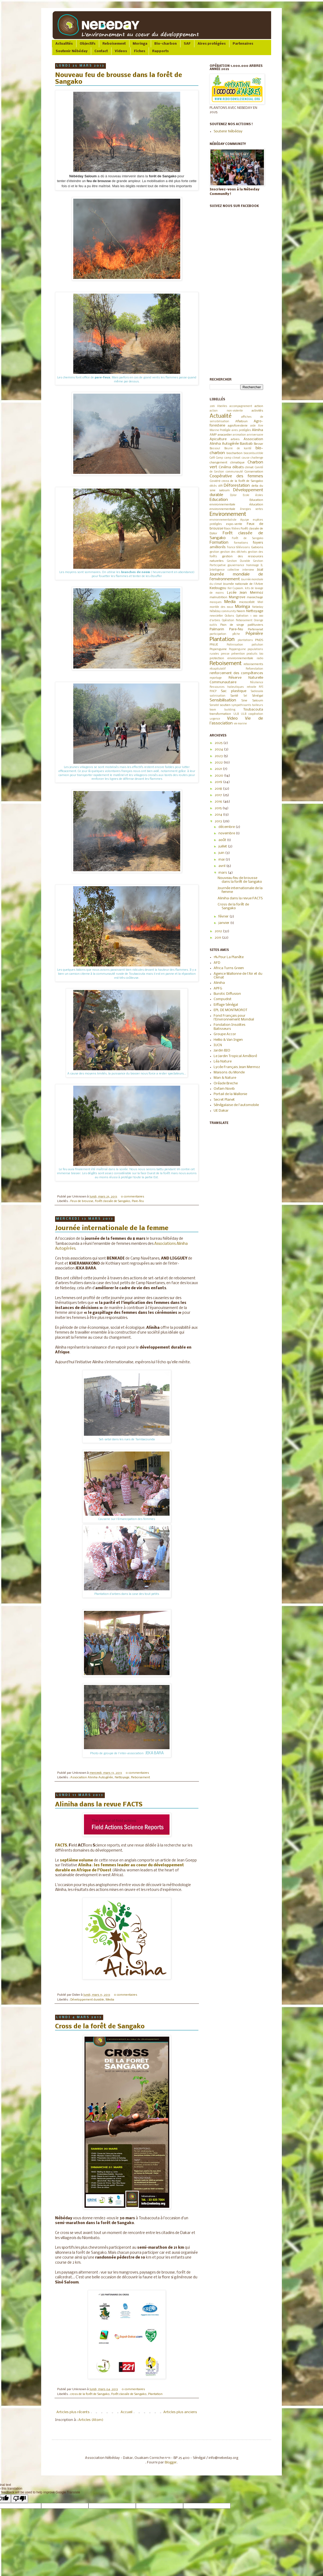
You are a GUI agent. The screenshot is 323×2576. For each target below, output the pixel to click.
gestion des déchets (233, 552)
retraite (251, 687)
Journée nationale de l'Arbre (243, 584)
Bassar (258, 444)
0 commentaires (132, 1196)
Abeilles (222, 406)
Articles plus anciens (180, 2412)
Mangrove (237, 597)
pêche (236, 634)
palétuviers (255, 625)
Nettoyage (122, 1777)
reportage (216, 678)
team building (222, 709)
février (223, 916)
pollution (257, 644)
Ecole (246, 495)
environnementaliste (223, 520)
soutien (225, 705)
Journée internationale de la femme (111, 1228)
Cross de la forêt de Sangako (100, 2026)
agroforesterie (238, 425)
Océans (229, 616)
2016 (219, 801)
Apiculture (218, 439)
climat (249, 467)
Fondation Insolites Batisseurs (229, 1026)
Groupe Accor (225, 1034)
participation (218, 634)
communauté (234, 471)
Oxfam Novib (224, 1089)
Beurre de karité (238, 448)
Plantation (155, 2394)
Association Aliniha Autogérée (91, 1777)
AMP (213, 434)
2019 (212, 406)
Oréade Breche (226, 1083)
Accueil (126, 2412)
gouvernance (236, 565)
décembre (227, 827)
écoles (259, 495)
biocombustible (253, 453)
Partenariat (255, 629)
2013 (219, 821)
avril (222, 866)
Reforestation (254, 668)
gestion (214, 552)
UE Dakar (221, 1110)
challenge (257, 457)
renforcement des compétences (236, 673)
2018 (219, 788)
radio (260, 658)
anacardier (225, 434)
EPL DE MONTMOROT (230, 1010)
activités (257, 410)
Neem (241, 611)
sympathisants (241, 705)
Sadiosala (257, 691)
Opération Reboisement (237, 620)
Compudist (223, 999)
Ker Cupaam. (236, 588)
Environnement (228, 514)
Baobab (246, 444)
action (259, 406)
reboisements (253, 664)
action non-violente (226, 410)
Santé (234, 695)
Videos (121, 51)
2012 (219, 931)
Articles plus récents (73, 2412)
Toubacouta (253, 709)
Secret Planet (224, 1099)
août (222, 840)
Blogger (171, 2462)
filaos (227, 528)
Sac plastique (234, 691)
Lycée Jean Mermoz (245, 592)
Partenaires (243, 43)
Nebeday (257, 607)
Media (110, 1999)
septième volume (76, 1861)
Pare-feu (138, 1201)
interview (248, 570)
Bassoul (215, 448)
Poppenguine (237, 649)
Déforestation (237, 485)
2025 (219, 743)
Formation (219, 542)
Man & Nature (225, 1078)
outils (213, 625)
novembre (227, 833)
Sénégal (257, 695)
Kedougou (218, 588)
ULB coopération (252, 714)
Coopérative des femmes (236, 476)
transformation (220, 714)
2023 (219, 756)
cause (245, 457)
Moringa (140, 43)
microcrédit (247, 602)
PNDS (259, 640)
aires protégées (241, 430)
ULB (236, 714)
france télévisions (238, 547)
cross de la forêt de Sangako (90, 2394)
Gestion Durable (238, 561)
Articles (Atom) (90, 2420)
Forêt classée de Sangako (112, 1201)
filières (236, 528)
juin (221, 853)
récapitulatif (218, 668)
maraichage (255, 597)
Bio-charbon (165, 43)
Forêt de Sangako (247, 538)
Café (212, 457)
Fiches (139, 51)
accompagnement (240, 406)
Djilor (233, 495)
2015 (218, 808)
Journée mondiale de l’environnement (236, 576)
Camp (219, 457)
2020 (219, 775)
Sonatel (214, 705)
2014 (219, 814)
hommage (252, 565)
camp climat (232, 457)
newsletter (216, 616)
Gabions (257, 547)
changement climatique (227, 462)
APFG (218, 988)
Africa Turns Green (229, 968)
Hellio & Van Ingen (228, 1040)
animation (239, 434)
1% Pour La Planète (229, 957)
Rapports (160, 51)
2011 (218, 937)
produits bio (255, 653)
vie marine (240, 723)
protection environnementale (231, 658)
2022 (219, 762)
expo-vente (234, 524)
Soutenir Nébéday (71, 51)
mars (223, 872)
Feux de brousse (81, 1201)
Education (219, 500)
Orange (258, 620)
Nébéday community (223, 611)
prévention (238, 653)
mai (221, 859)
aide (253, 425)
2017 (219, 795)
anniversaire (255, 434)
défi (220, 486)
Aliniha (84, 1865)
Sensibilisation (223, 700)
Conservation (253, 471)
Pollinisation (235, 644)
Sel (245, 695)
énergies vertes (251, 509)
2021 (219, 769)
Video (232, 718)
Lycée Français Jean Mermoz (237, 1067)
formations (241, 543)
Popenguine (218, 649)
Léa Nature (223, 1061)
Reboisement (114, 43)
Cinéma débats (231, 467)
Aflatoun (241, 421)
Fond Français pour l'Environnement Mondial (234, 1017)
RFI (261, 687)
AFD (217, 963)
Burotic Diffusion (227, 994)
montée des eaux (221, 607)
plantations (245, 640)
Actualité (221, 416)
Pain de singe (232, 625)
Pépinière (254, 634)
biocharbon (234, 453)
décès (213, 486)
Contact (101, 51)
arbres (235, 439)
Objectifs (87, 43)
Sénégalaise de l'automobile (236, 1105)
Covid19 (215, 481)
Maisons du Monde (229, 1072)
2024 (219, 749)
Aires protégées (212, 43)
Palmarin (217, 629)
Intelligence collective (224, 570)
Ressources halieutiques (227, 687)
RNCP (213, 691)
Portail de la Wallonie (230, 1094)
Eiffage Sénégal (226, 1005)
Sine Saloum (252, 700)
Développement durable (87, 1999)
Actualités (64, 43)
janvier (224, 923)
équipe (244, 520)
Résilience (256, 682)
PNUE (214, 644)
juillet (223, 846)
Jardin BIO (222, 1050)
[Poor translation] (19, 2498)
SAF (187, 43)
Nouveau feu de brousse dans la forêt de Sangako (240, 880)
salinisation (217, 695)
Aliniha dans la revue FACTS (99, 1804)
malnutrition (218, 597)
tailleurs (257, 705)
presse (225, 653)
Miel (260, 602)
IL (262, 565)
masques (216, 602)
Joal (260, 569)
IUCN (218, 1045)
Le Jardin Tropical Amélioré (235, 1056)
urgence (215, 718)
